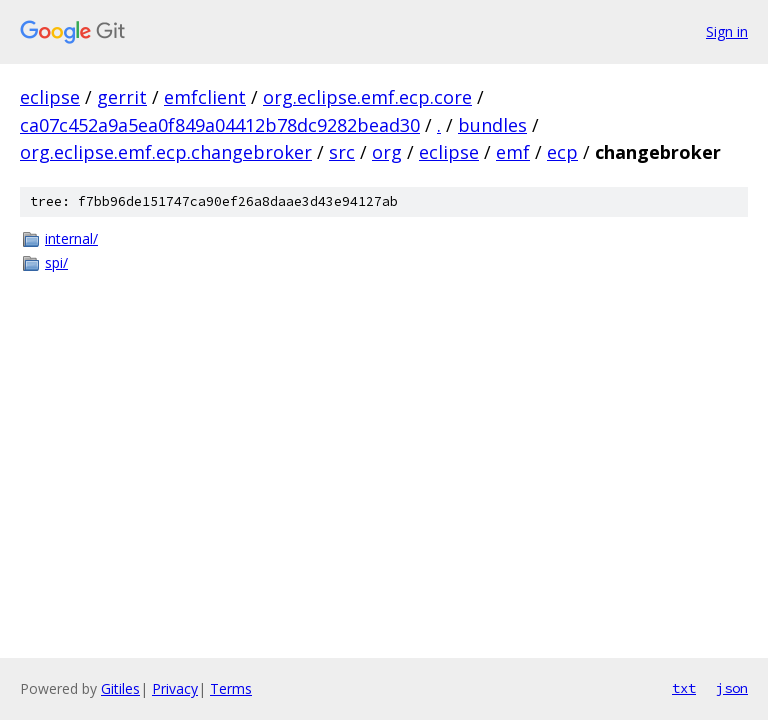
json (732, 688)
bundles (492, 125)
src (342, 152)
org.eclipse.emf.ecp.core (367, 97)
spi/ (56, 262)
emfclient (205, 97)
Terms (231, 688)
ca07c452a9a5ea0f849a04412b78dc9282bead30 (220, 125)
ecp (562, 152)
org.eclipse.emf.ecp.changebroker (166, 152)
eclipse (50, 97)
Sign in (727, 31)
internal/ (71, 238)
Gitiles (120, 688)
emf (513, 152)
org (387, 152)
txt (684, 688)
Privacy (175, 688)
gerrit (122, 97)
